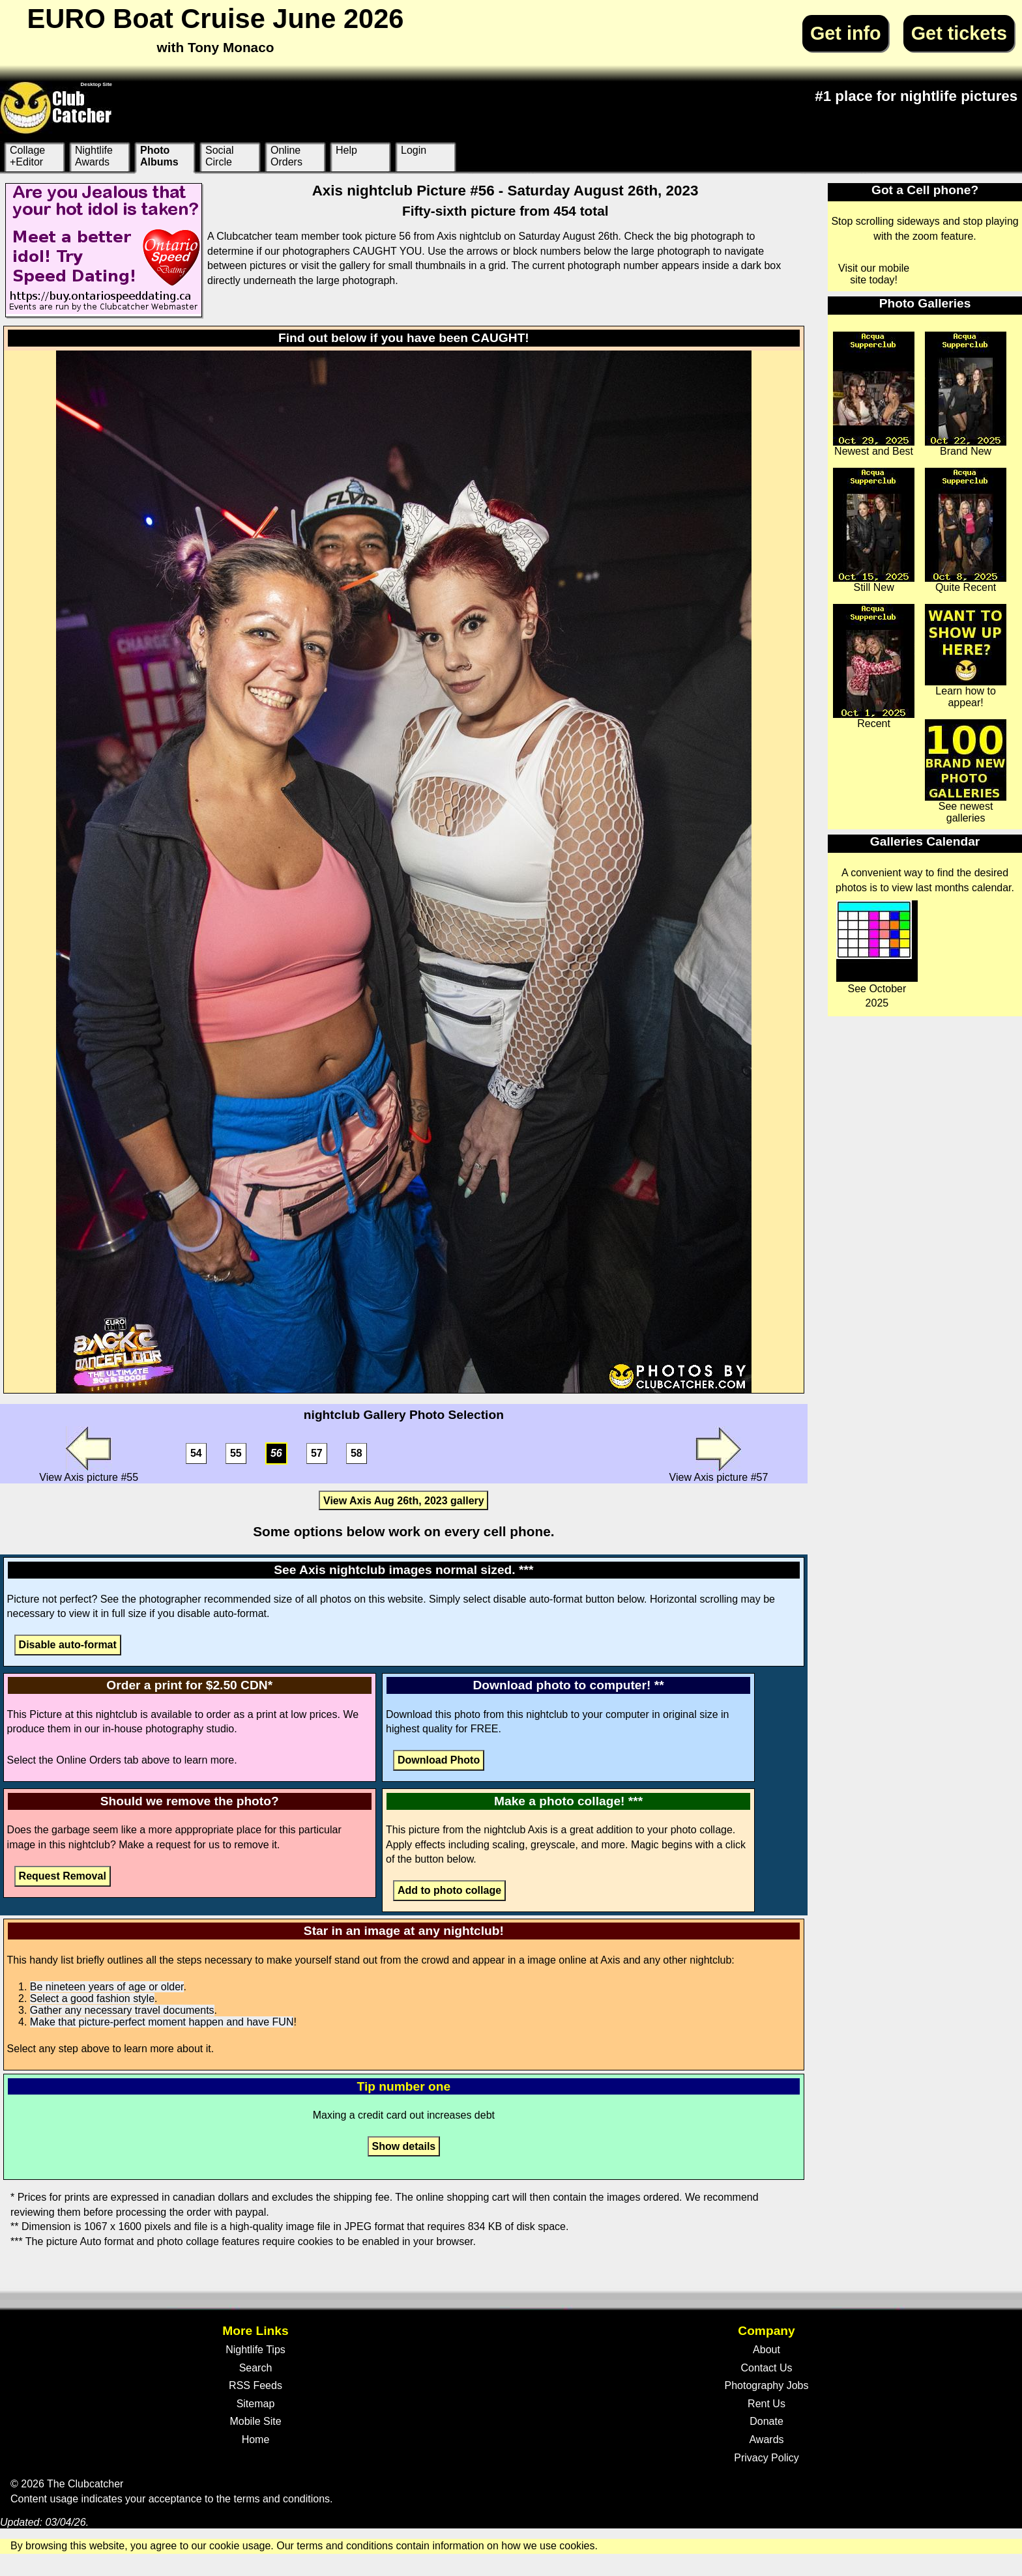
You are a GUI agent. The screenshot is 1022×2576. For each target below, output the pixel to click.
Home (256, 2439)
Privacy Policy (766, 2457)
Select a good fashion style (92, 1998)
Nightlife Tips (255, 2349)
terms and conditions (281, 2498)
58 (356, 1453)
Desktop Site (96, 84)
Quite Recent (965, 530)
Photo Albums (159, 156)
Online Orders (286, 156)
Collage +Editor (27, 156)
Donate (766, 2421)
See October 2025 (877, 954)
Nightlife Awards (94, 156)
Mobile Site (255, 2421)
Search (255, 2367)
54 (196, 1453)
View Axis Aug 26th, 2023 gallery (403, 1500)
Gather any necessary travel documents (122, 2010)
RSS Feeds (255, 2385)
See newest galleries (965, 771)
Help (346, 150)
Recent (873, 666)
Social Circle (219, 156)
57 (317, 1453)
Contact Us (766, 2367)
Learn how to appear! (965, 656)
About (766, 2349)
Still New (873, 530)
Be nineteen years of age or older (107, 1986)
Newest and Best (873, 394)
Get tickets (959, 33)
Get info (845, 33)
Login (413, 150)
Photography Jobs (767, 2385)
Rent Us (766, 2403)
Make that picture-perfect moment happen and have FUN (162, 2021)
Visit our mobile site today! (873, 274)
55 (236, 1453)
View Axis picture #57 (718, 1454)
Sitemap (256, 2403)
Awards (766, 2439)
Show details (403, 2146)
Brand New (965, 394)
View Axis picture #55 (88, 1454)
